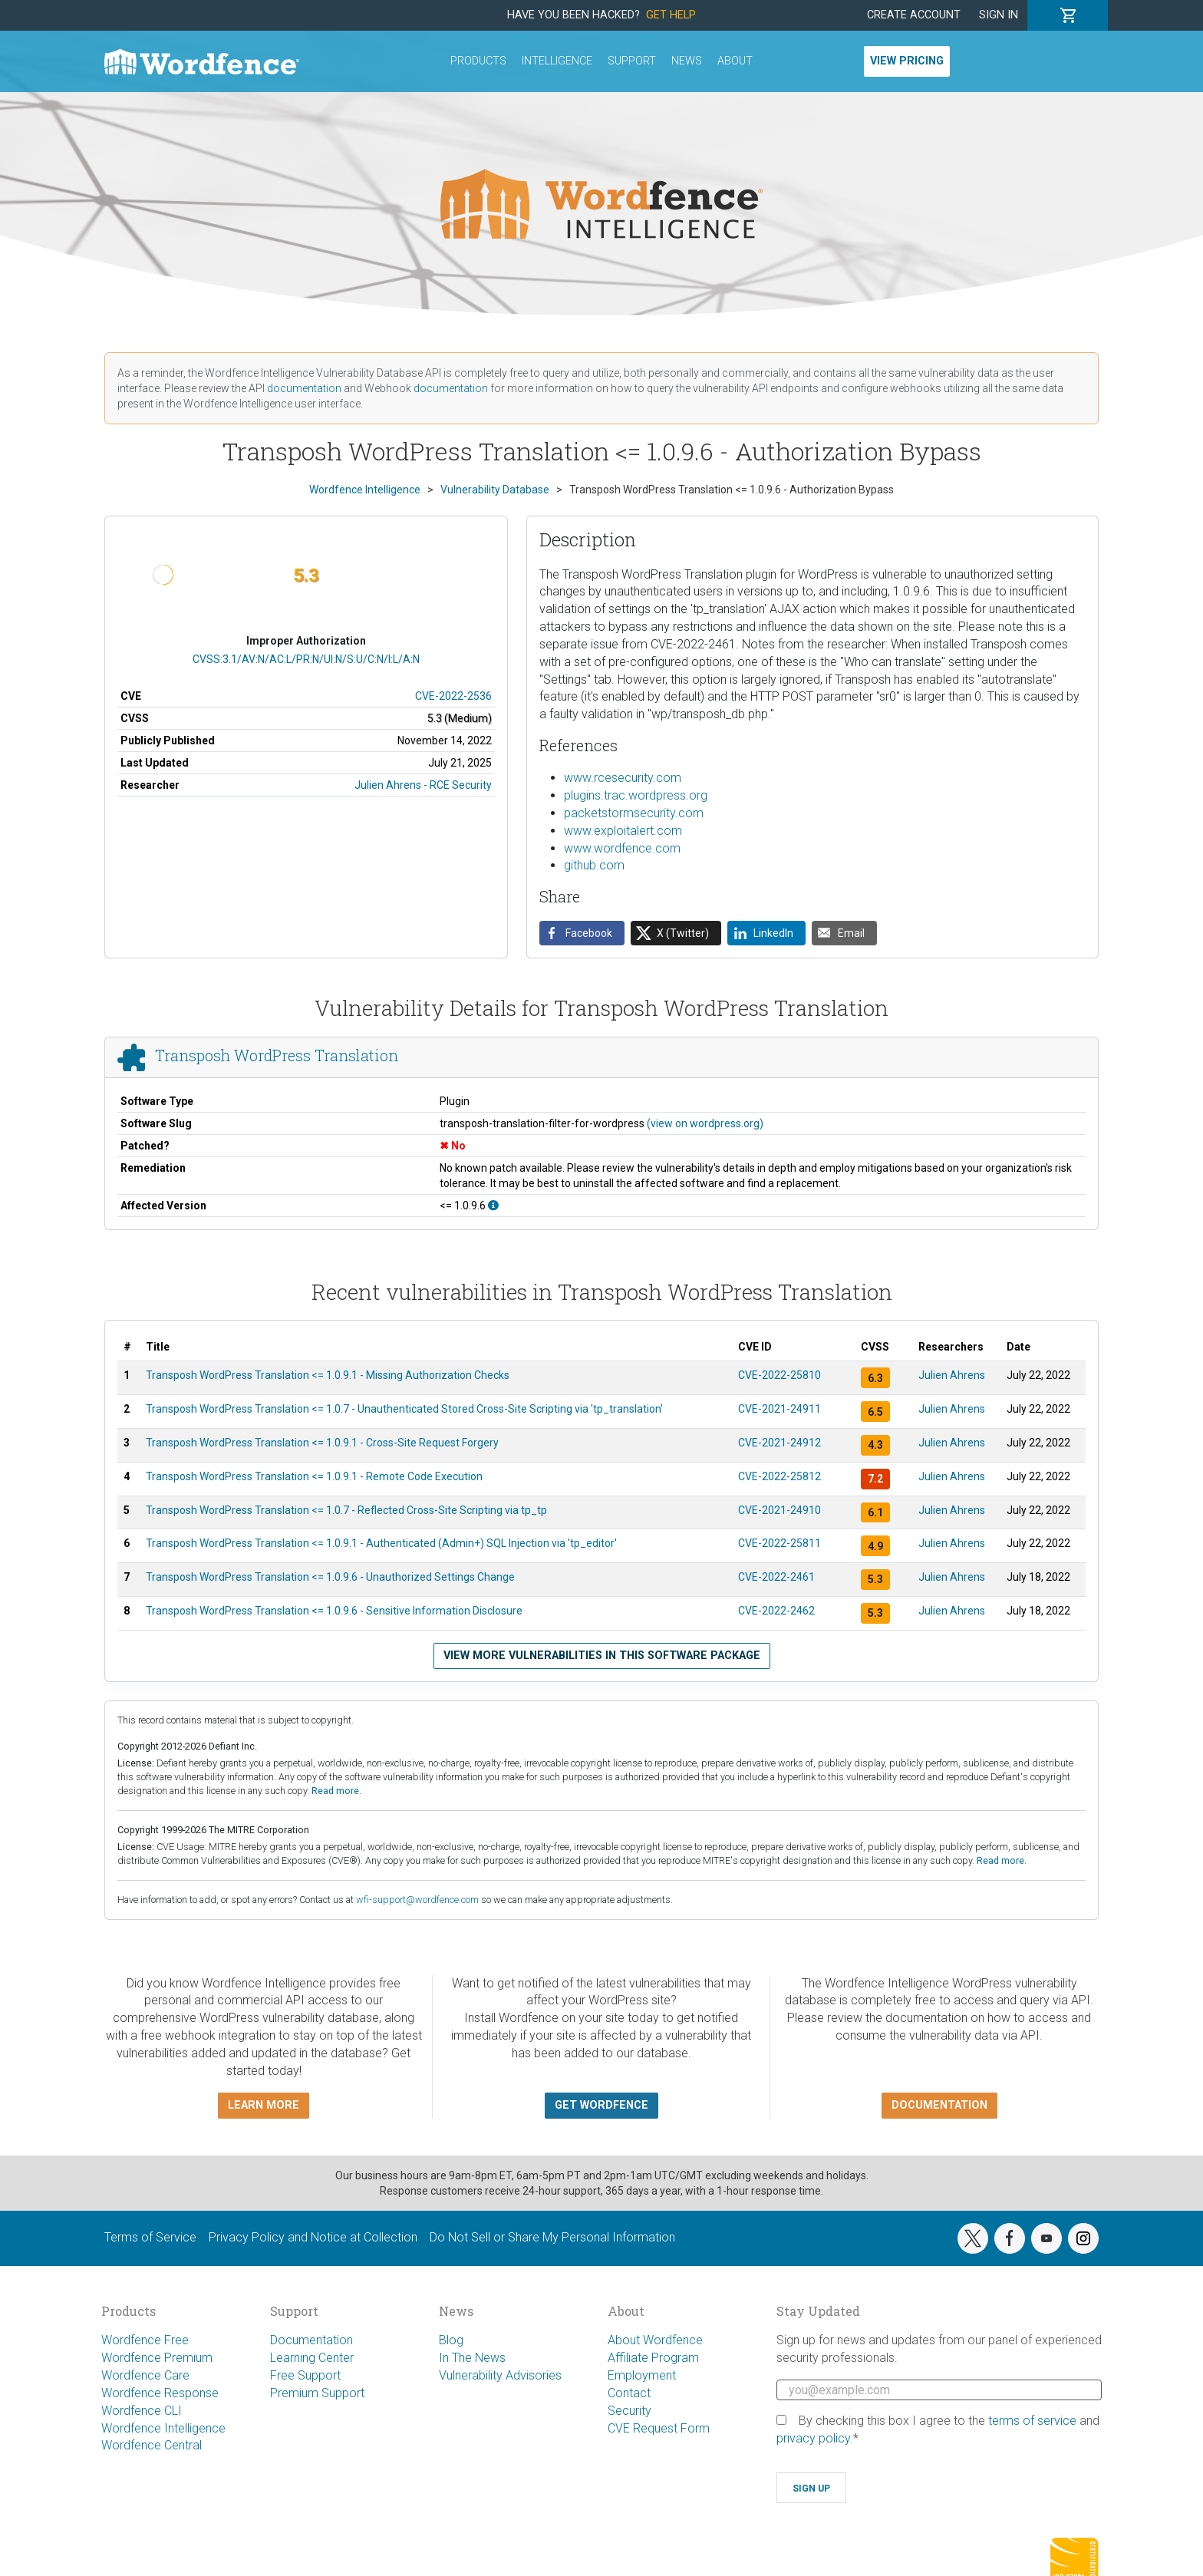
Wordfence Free (145, 2340)
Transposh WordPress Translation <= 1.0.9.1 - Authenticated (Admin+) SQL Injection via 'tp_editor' (381, 1543)
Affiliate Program (653, 2357)
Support (632, 61)
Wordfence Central (151, 2445)
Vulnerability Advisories (500, 2375)
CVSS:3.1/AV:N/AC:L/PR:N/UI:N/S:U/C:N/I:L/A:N (306, 659)
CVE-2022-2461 (776, 1577)
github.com (594, 865)
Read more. (336, 1790)
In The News (472, 2357)
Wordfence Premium (157, 2357)
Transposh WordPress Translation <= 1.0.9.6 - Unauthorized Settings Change (330, 1577)
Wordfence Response (160, 2393)
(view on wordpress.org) (705, 1123)
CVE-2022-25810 (779, 1375)
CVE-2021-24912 (779, 1442)
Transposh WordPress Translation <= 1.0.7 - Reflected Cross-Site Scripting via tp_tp (346, 1510)
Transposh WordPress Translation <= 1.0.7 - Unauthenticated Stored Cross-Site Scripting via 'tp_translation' (404, 1409)
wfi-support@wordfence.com (417, 1899)
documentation (304, 388)
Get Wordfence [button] (601, 2105)
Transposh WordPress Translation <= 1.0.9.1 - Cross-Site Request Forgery (322, 1442)
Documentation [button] (939, 2105)
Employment (642, 2375)
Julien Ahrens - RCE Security (423, 785)
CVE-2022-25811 (779, 1543)
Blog (451, 2340)
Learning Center (312, 2357)
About (735, 61)
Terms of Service (150, 2237)
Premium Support (317, 2393)
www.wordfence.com (622, 848)
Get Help (671, 14)
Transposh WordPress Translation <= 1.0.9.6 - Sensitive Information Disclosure (334, 1611)
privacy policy (813, 2438)
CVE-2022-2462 (776, 1611)
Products (478, 61)
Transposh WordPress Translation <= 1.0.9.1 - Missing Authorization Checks (327, 1375)
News (686, 61)
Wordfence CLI (141, 2410)
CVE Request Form (659, 2428)
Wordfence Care (145, 2375)
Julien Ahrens (951, 1375)
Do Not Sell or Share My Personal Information (552, 2237)
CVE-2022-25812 (779, 1476)
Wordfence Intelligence (163, 2428)
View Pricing (907, 61)
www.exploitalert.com (623, 830)
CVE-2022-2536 (453, 696)
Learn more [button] (263, 2105)
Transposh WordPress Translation (276, 1055)
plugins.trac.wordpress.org (635, 795)
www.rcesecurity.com (622, 777)
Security (629, 2410)
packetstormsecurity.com (634, 813)
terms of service (1032, 2420)
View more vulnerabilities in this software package (601, 1655)
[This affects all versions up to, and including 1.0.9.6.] (493, 1205)
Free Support (305, 2375)
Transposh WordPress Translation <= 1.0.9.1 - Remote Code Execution (314, 1476)
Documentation (311, 2340)
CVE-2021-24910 (779, 1510)
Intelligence (557, 61)
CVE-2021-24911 (779, 1409)
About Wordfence (655, 2340)
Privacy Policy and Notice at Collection (313, 2237)
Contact (629, 2393)
